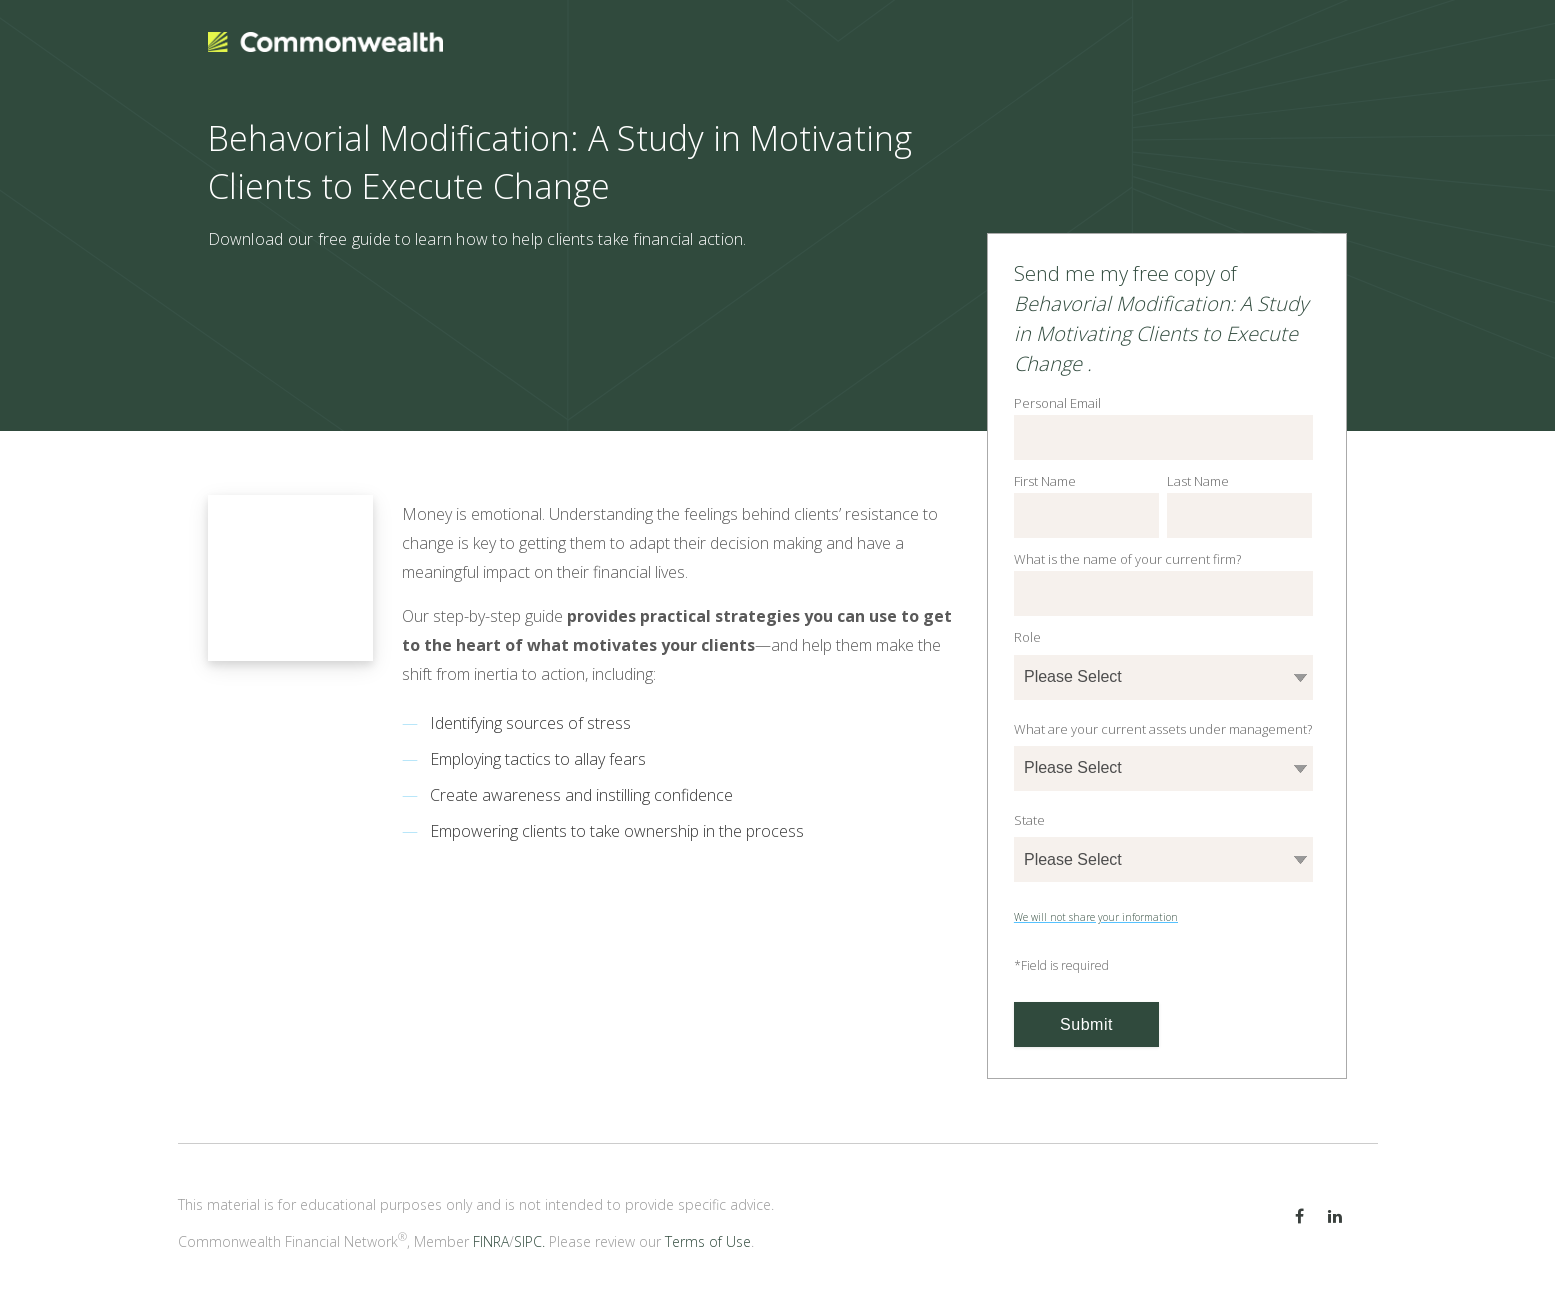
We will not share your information (1096, 917)
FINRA (491, 1241)
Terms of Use (708, 1241)
